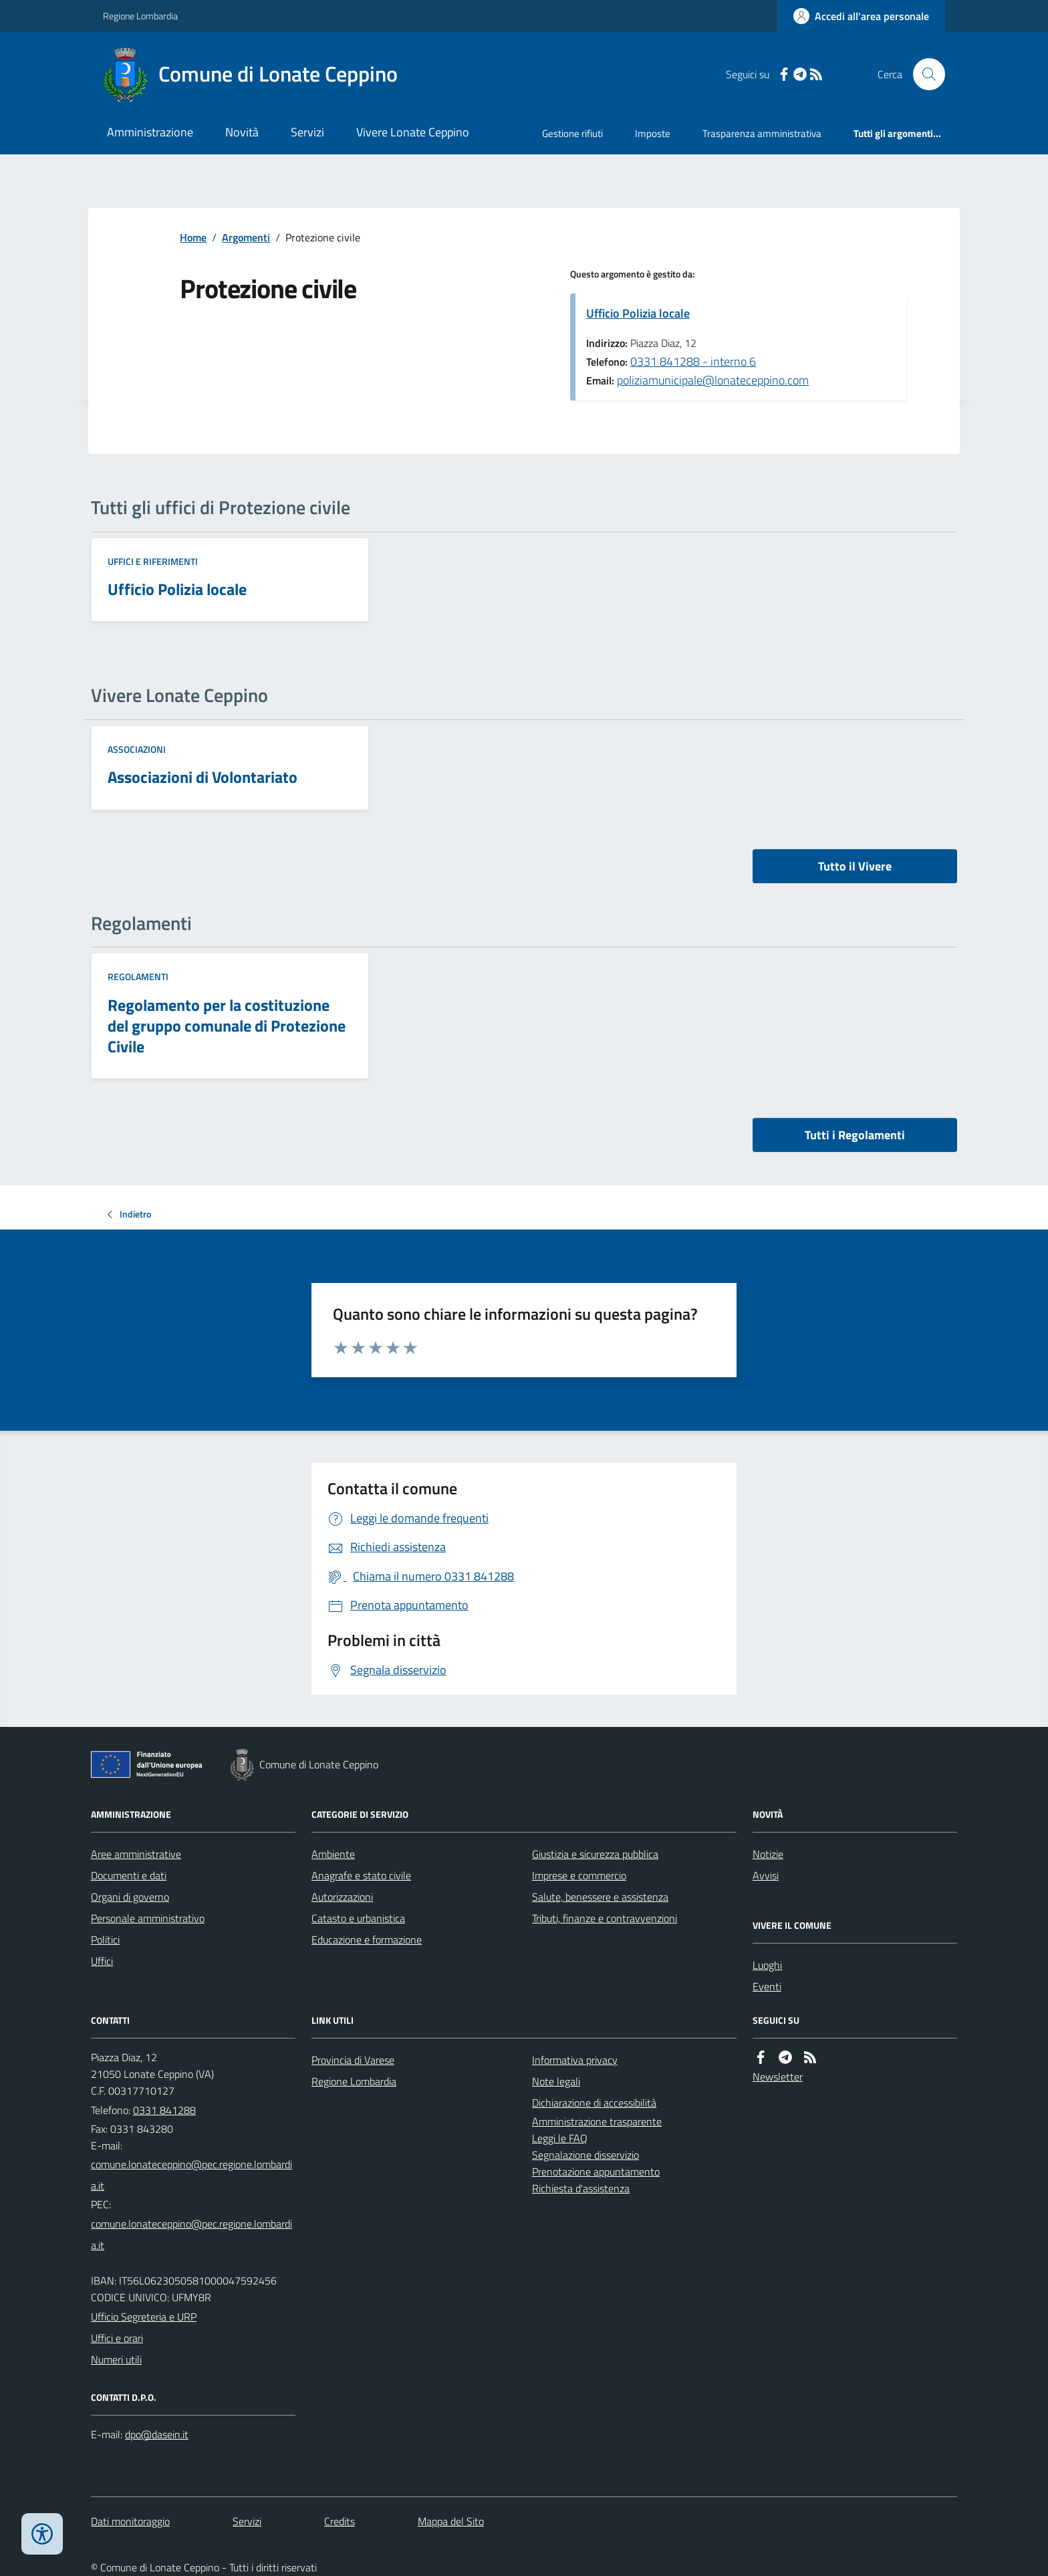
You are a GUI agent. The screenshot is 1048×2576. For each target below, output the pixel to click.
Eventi (767, 1986)
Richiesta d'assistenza (581, 2188)
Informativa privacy (575, 2060)
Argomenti (246, 237)
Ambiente (333, 1854)
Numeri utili (116, 2359)
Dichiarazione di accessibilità (594, 2103)
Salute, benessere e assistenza (600, 1897)
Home (193, 237)
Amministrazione (150, 132)
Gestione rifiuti (572, 133)
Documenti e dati (128, 1875)
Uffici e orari (117, 2338)
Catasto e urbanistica (358, 1918)
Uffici (102, 1961)
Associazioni (137, 749)
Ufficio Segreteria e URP (143, 2317)
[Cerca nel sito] (923, 74)
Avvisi (766, 1875)
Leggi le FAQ (559, 2138)
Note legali (556, 2081)
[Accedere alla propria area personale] (861, 16)
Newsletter (778, 2077)
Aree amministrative (136, 1854)
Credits (339, 2521)
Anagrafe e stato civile (361, 1875)
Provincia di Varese (352, 2060)
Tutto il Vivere (855, 866)
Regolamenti (138, 976)
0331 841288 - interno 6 (693, 361)
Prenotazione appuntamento (596, 2171)
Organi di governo (130, 1897)
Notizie (768, 1854)
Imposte (652, 133)
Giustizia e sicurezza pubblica (595, 1854)
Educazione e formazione (366, 1939)
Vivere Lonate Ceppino (412, 132)
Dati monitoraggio (130, 2521)
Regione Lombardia (140, 16)
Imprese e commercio (579, 1875)
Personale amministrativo (148, 1918)
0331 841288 (164, 2110)
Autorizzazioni (342, 1897)
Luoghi (767, 1965)
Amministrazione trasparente (597, 2121)
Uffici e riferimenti (153, 561)
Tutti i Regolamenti (855, 1135)
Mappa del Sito (451, 2521)
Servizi (307, 132)
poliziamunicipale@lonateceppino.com (713, 380)
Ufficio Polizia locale (638, 313)
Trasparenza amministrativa (761, 133)
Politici (105, 1939)
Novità (242, 132)
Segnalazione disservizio (585, 2155)
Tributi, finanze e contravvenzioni (604, 1918)
